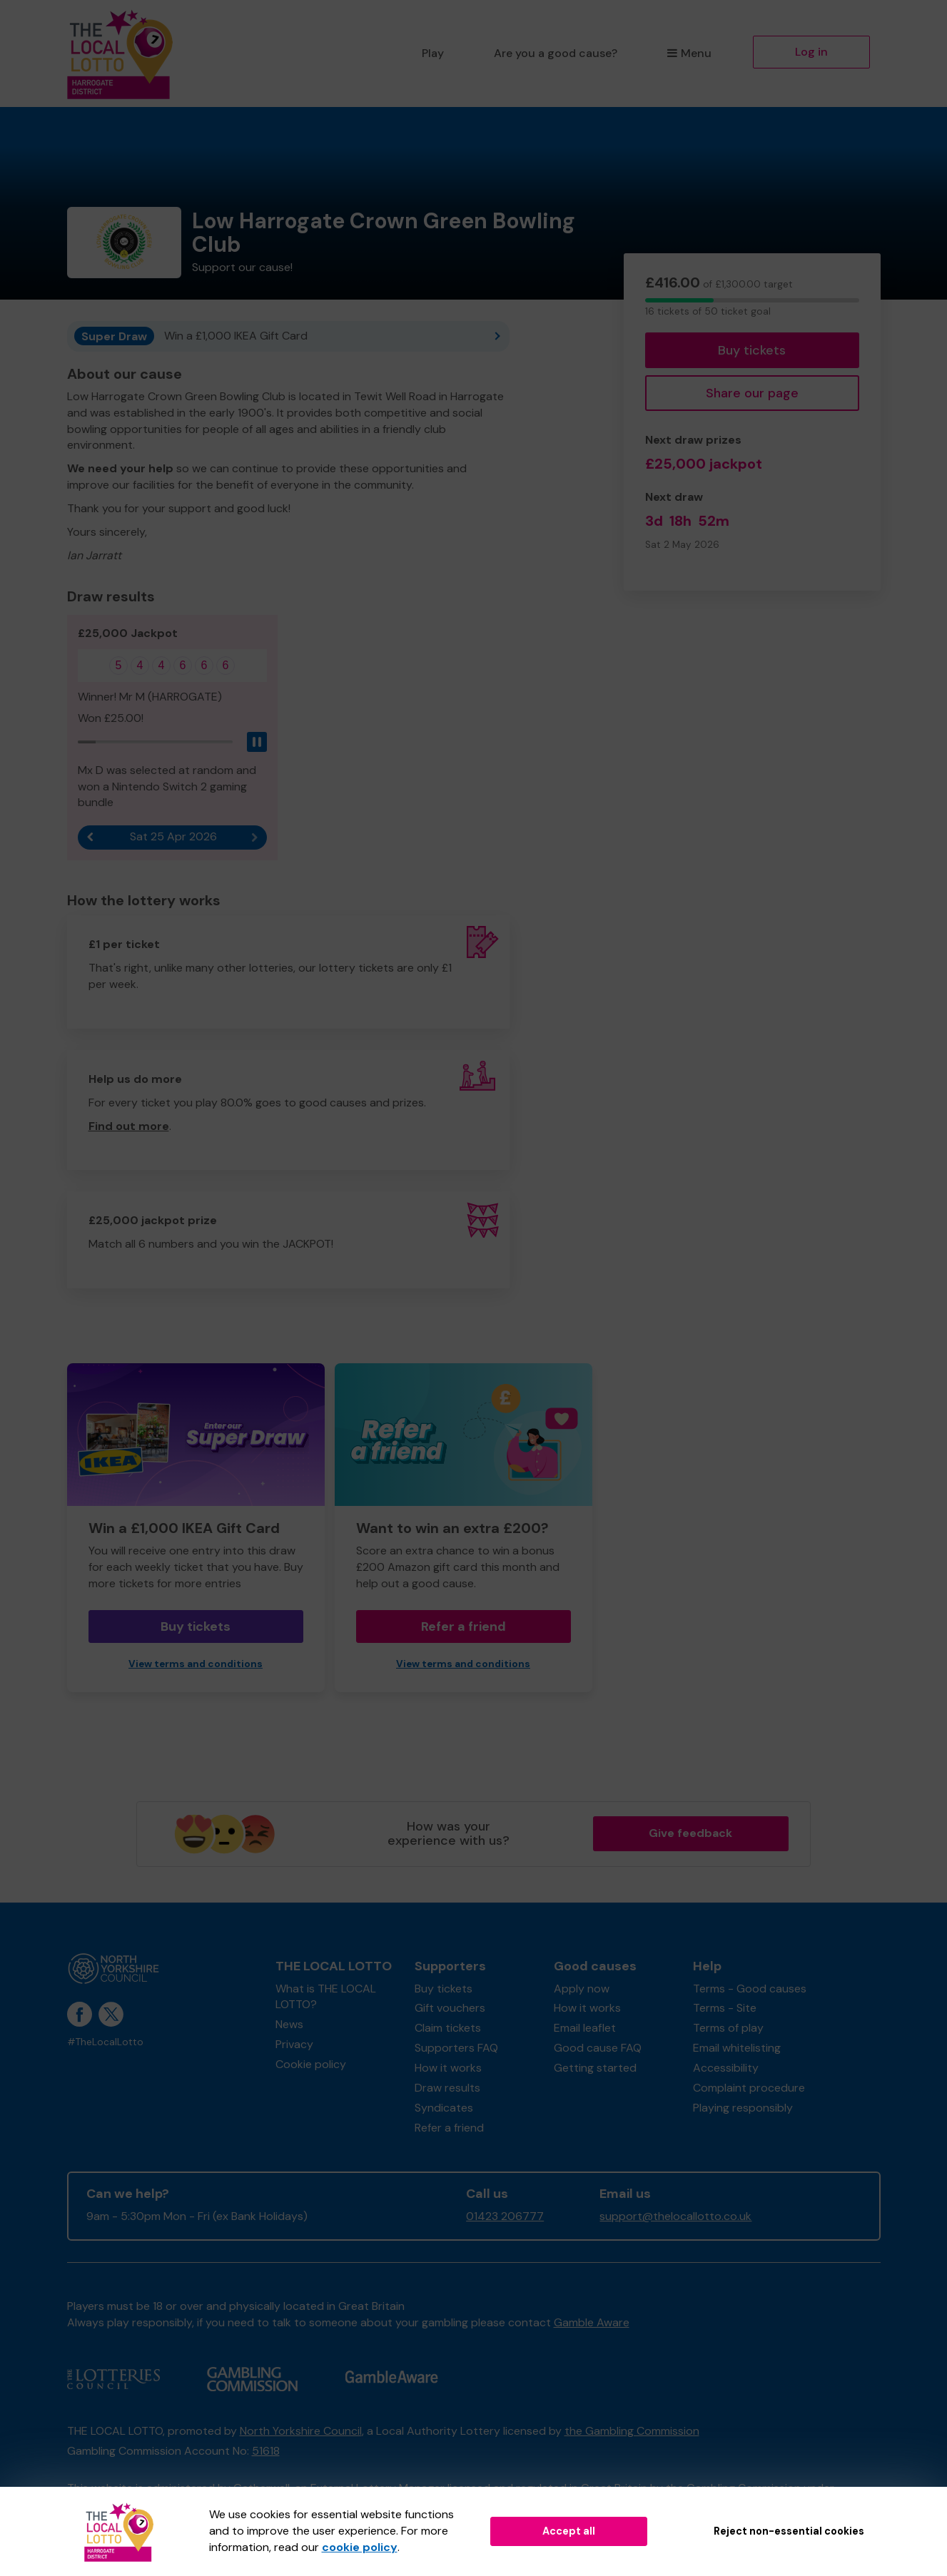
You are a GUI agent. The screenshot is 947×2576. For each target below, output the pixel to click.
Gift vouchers (450, 2007)
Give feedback (690, 1833)
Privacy (294, 2044)
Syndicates (444, 2107)
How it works (448, 2067)
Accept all (568, 2531)
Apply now (581, 1988)
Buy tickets (752, 350)
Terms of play (728, 2027)
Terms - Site (724, 2007)
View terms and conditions (195, 1664)
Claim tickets (448, 2027)
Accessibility (726, 2067)
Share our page (752, 393)
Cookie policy (310, 2064)
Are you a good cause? (555, 53)
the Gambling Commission (631, 2430)
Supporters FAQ (456, 2047)
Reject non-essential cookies (789, 2531)
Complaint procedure (749, 2087)
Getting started (595, 2067)
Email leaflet (585, 2027)
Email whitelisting (737, 2047)
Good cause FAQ (598, 2047)
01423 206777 (505, 2216)
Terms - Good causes (749, 1988)
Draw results (447, 2087)
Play (433, 53)
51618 (266, 2450)
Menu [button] (689, 53)
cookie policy (359, 2547)
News (289, 2024)
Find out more (128, 1126)
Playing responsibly (743, 2107)
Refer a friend (463, 1626)
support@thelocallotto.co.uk (675, 2216)
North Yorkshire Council (301, 2430)
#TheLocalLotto (105, 2042)
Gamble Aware (591, 2322)
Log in (811, 51)
